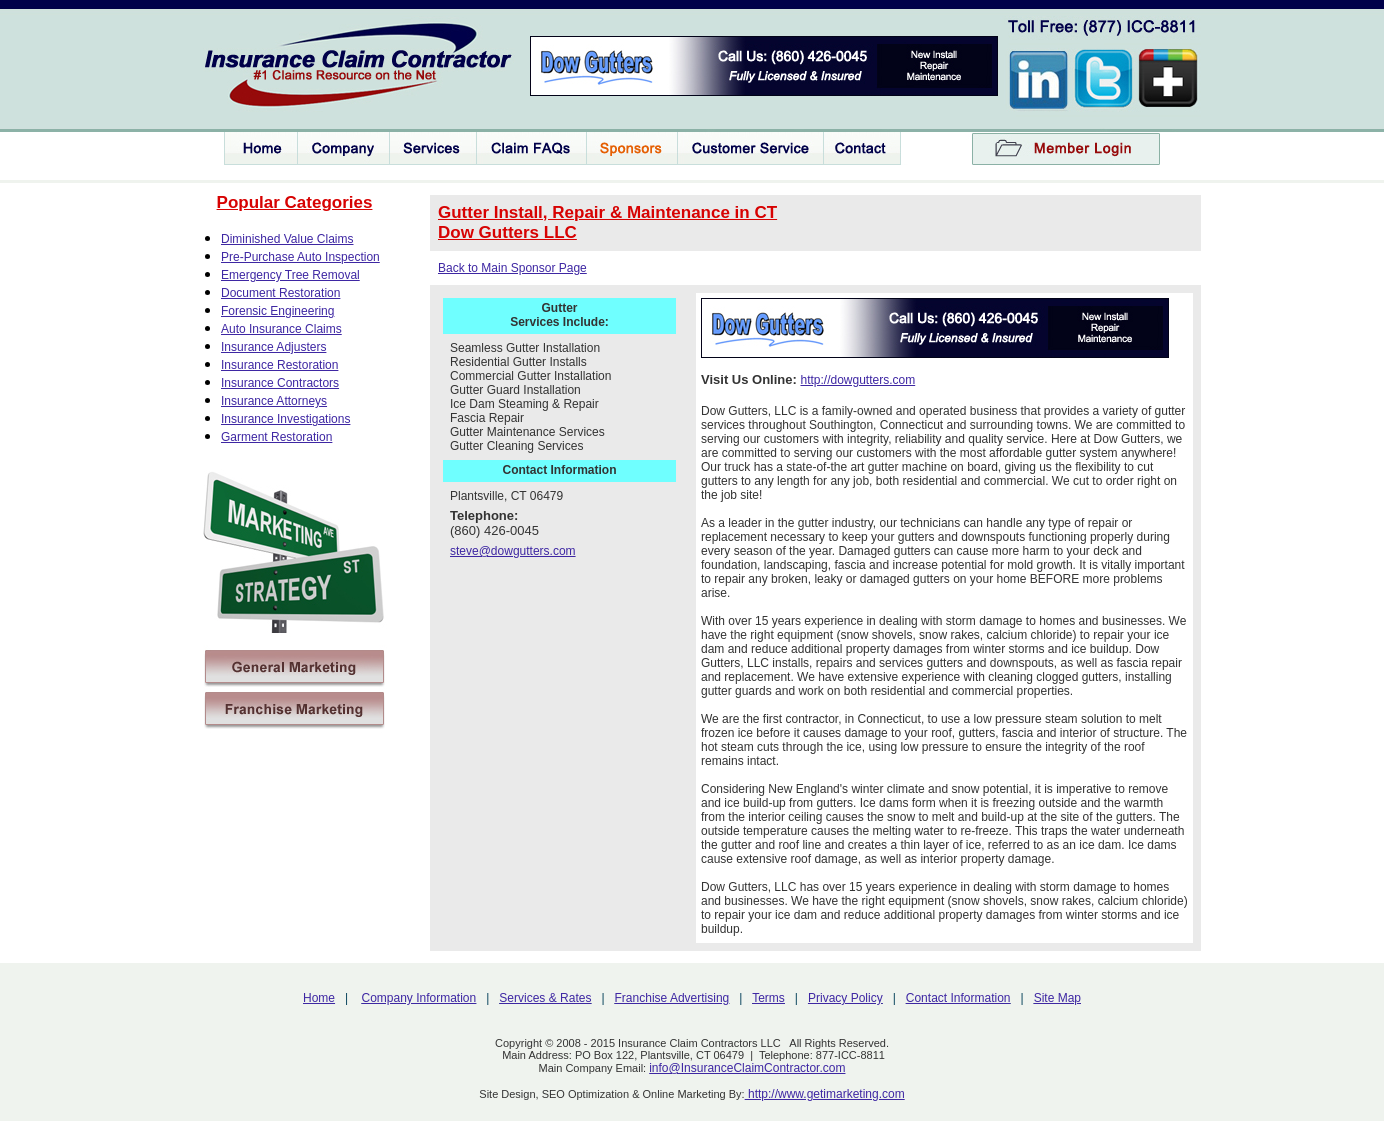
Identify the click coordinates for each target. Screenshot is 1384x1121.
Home (319, 998)
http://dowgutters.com (857, 380)
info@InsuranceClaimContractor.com (747, 1068)
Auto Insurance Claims (281, 329)
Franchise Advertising (672, 998)
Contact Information (958, 998)
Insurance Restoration (279, 365)
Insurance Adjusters (273, 347)
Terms (768, 998)
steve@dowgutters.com (513, 551)
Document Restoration (280, 293)
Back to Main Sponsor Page (512, 268)
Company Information (419, 998)
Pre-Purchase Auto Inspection (300, 257)
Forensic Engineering (277, 311)
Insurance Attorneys (274, 401)
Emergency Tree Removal (290, 275)
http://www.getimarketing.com (825, 1094)
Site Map (1057, 998)
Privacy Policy (845, 998)
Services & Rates (545, 998)
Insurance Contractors (280, 383)
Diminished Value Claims (287, 239)
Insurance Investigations (285, 419)
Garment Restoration (276, 437)
